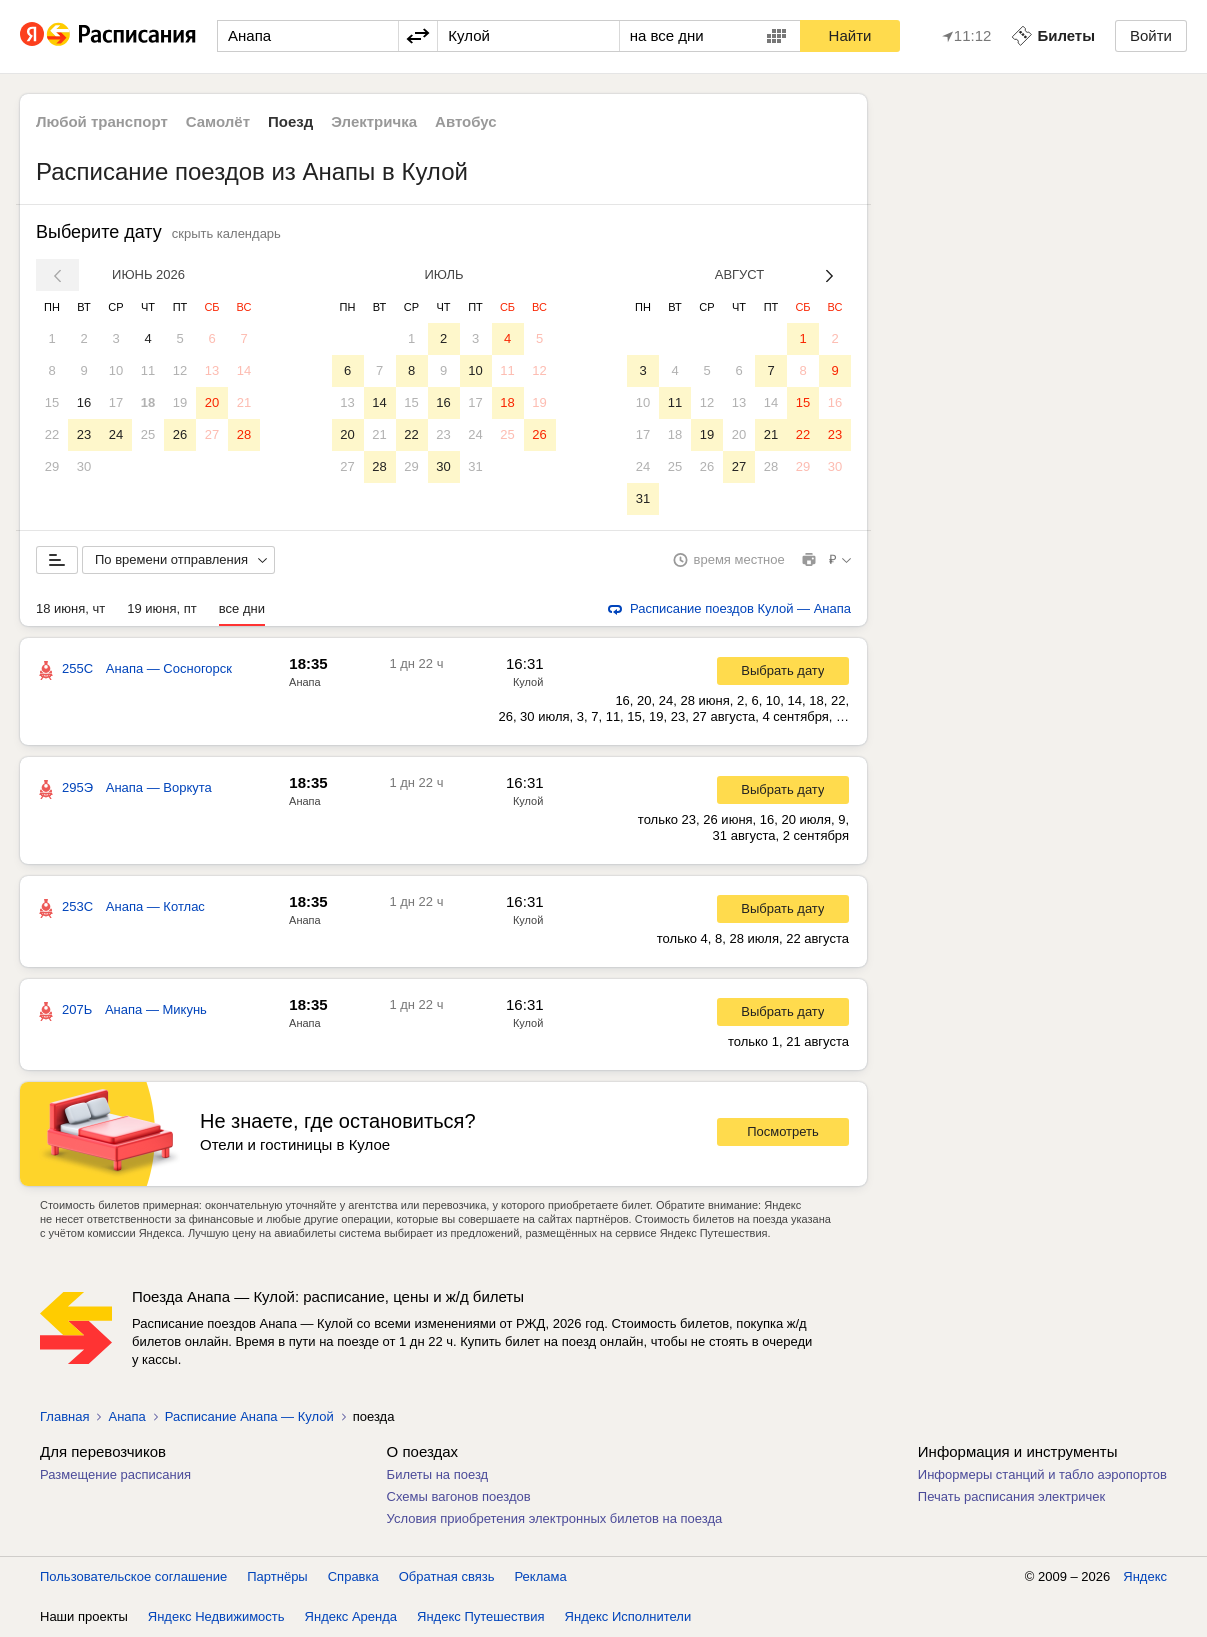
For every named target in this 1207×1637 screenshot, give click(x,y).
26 (180, 434)
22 (52, 434)
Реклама (541, 1576)
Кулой (528, 682)
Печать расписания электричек (1011, 1496)
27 (212, 434)
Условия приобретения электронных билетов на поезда (555, 1518)
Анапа (305, 682)
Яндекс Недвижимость (216, 1616)
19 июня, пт (162, 608)
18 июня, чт (70, 608)
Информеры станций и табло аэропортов (1042, 1474)
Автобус (466, 121)
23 (84, 434)
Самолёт (218, 121)
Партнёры (277, 1576)
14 (244, 370)
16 (84, 402)
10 (116, 370)
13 (212, 370)
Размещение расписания (115, 1474)
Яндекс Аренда (351, 1616)
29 (52, 466)
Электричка (374, 121)
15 (52, 402)
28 (244, 434)
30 (84, 466)
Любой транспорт (102, 121)
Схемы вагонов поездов (459, 1496)
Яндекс (1145, 1576)
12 (180, 370)
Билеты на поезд (438, 1474)
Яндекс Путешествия (481, 1616)
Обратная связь (447, 1576)
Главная (64, 1416)
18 (148, 402)
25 (148, 434)
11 (148, 370)
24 (116, 434)
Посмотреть (783, 1131)
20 (212, 402)
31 (475, 466)
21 (244, 402)
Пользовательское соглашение (133, 1576)
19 (180, 402)
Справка (353, 1576)
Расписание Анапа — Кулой (249, 1416)
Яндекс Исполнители (628, 1616)
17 (116, 402)
